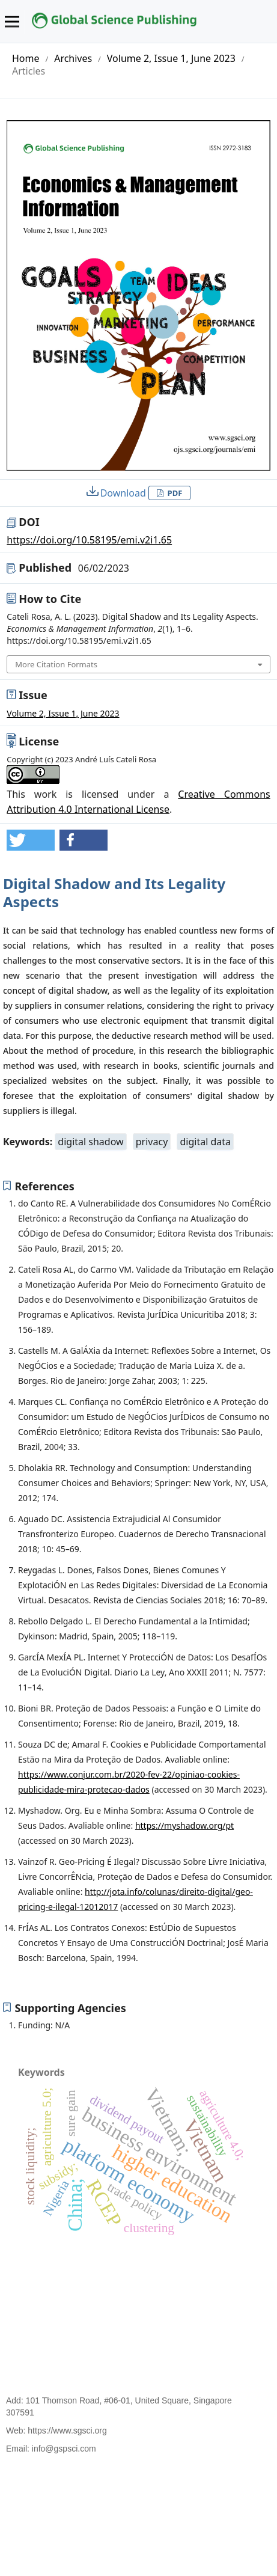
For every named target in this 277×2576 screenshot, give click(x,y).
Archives (73, 58)
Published (74, 567)
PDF (173, 493)
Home (26, 58)
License (39, 741)
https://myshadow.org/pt (184, 1825)
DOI (29, 522)
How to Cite (50, 599)
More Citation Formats (56, 664)
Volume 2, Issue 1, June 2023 (171, 58)
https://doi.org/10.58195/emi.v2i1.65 (89, 539)
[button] (31, 840)
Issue (33, 695)
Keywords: (29, 1141)
